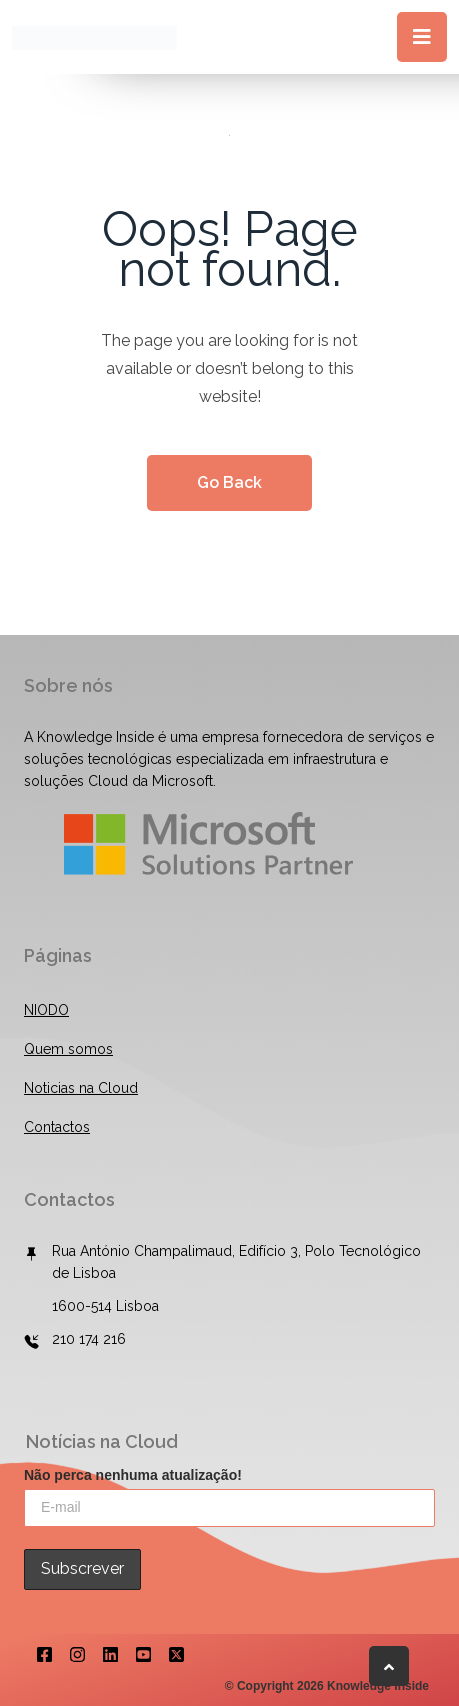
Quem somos (68, 1049)
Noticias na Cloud (81, 1088)
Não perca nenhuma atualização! (133, 1475)
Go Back (229, 482)
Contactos (57, 1127)
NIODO (46, 1010)
